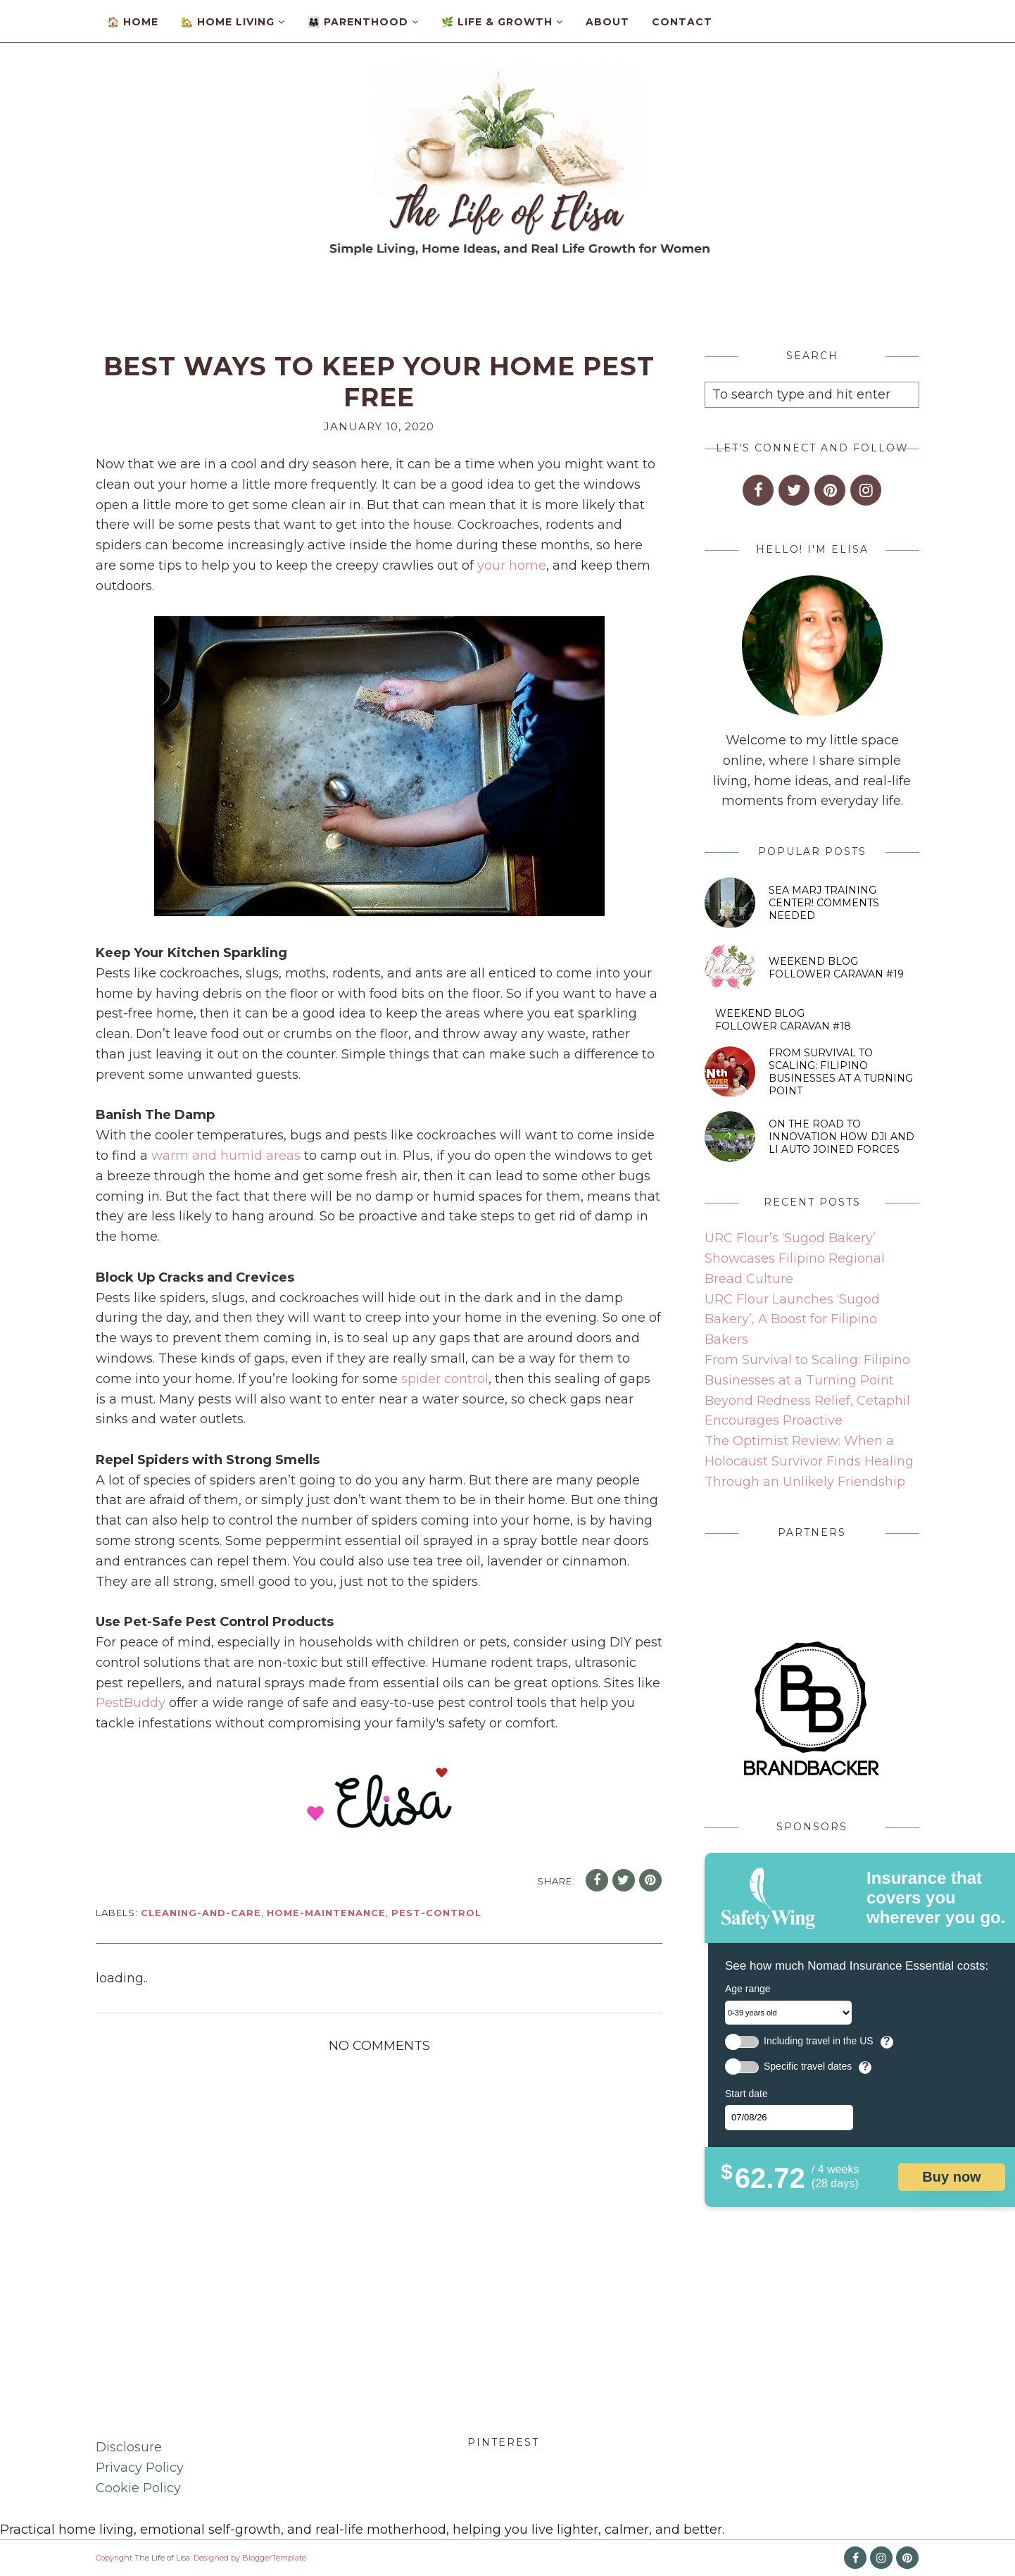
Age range (748, 1988)
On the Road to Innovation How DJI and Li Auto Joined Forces (841, 1137)
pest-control (436, 1912)
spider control (444, 1379)
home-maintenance (326, 1912)
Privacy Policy (140, 2467)
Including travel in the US (819, 2041)
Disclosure (129, 2447)
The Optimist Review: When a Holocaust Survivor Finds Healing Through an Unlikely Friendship (809, 1461)
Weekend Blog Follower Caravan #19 (836, 967)
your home (511, 565)
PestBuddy (130, 1703)
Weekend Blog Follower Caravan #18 (783, 1019)
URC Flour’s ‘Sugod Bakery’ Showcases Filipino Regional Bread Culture (795, 1258)
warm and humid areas (226, 1155)
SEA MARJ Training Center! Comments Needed (824, 903)
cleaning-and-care (201, 1912)
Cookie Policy (138, 2488)
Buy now (951, 2176)
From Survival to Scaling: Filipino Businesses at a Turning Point (841, 1071)
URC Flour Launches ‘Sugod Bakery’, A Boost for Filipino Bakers (792, 1320)
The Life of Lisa (162, 2558)
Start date (746, 2094)
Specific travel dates (808, 2066)
